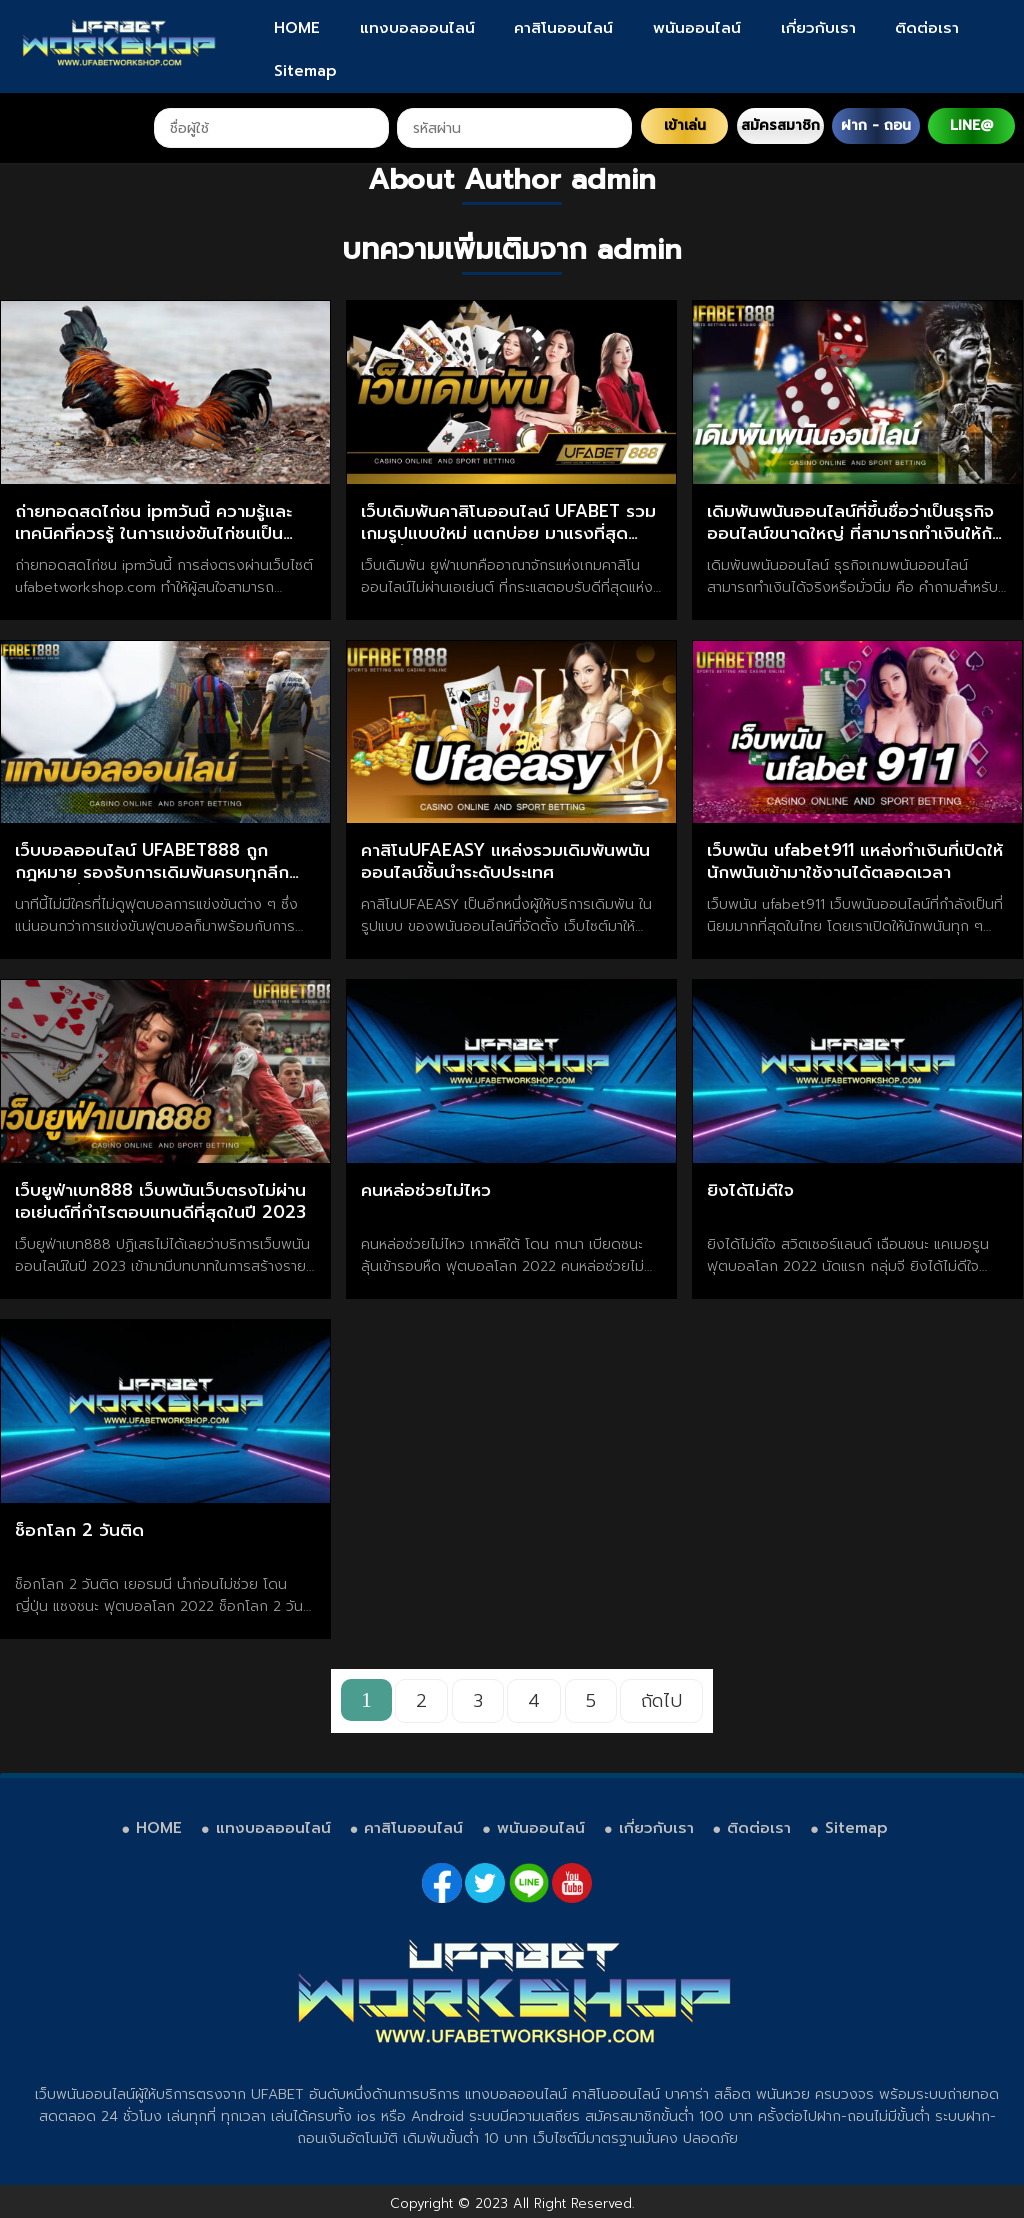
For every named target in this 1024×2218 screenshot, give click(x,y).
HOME (297, 28)
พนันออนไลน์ (697, 28)
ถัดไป (661, 1701)
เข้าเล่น (685, 125)
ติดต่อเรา (927, 28)
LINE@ (971, 125)
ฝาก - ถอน (876, 125)
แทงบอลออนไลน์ (417, 28)
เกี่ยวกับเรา (818, 28)
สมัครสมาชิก (780, 125)
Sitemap (305, 71)
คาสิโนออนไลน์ (563, 28)
